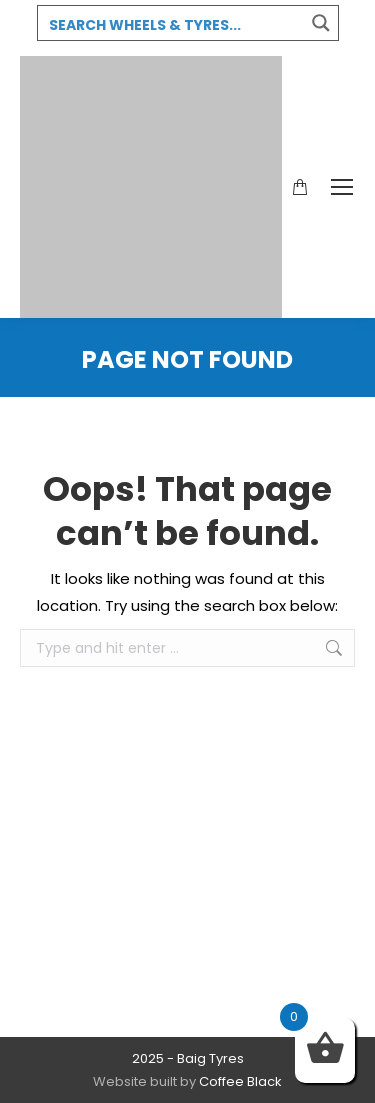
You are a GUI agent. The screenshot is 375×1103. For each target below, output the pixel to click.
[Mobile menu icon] (342, 187)
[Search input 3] (172, 24)
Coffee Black (240, 1081)
